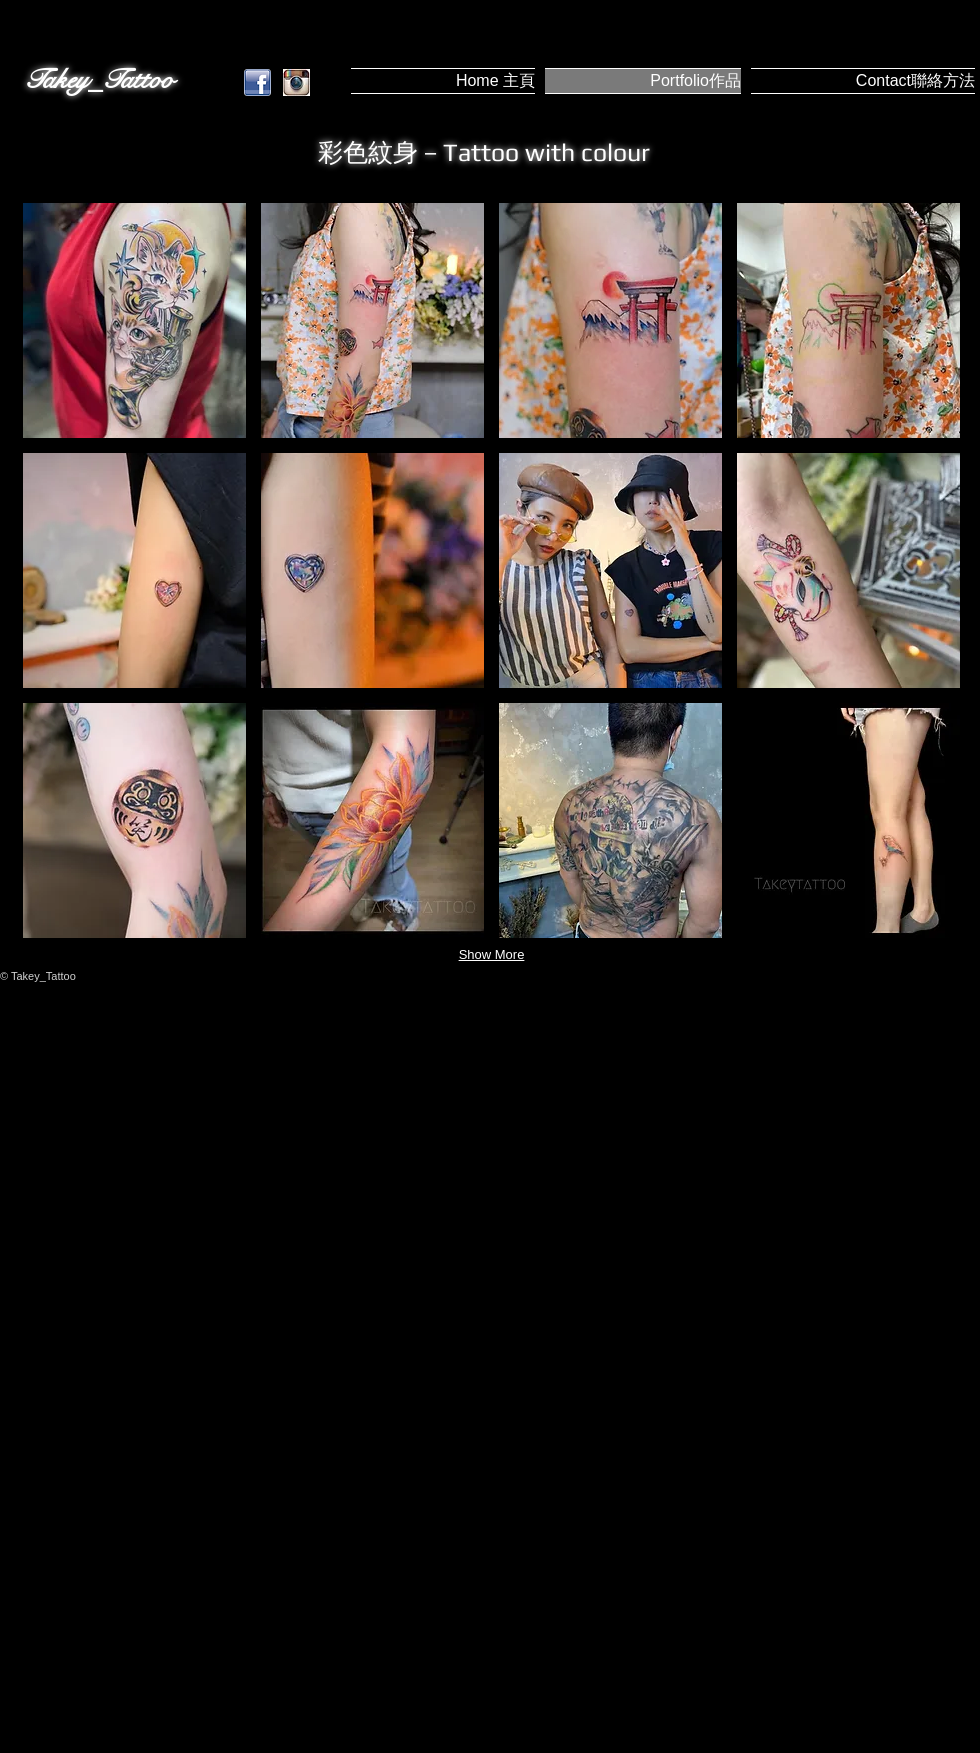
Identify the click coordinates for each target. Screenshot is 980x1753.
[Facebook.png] (257, 82)
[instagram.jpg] (296, 82)
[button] (134, 320)
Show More (492, 954)
